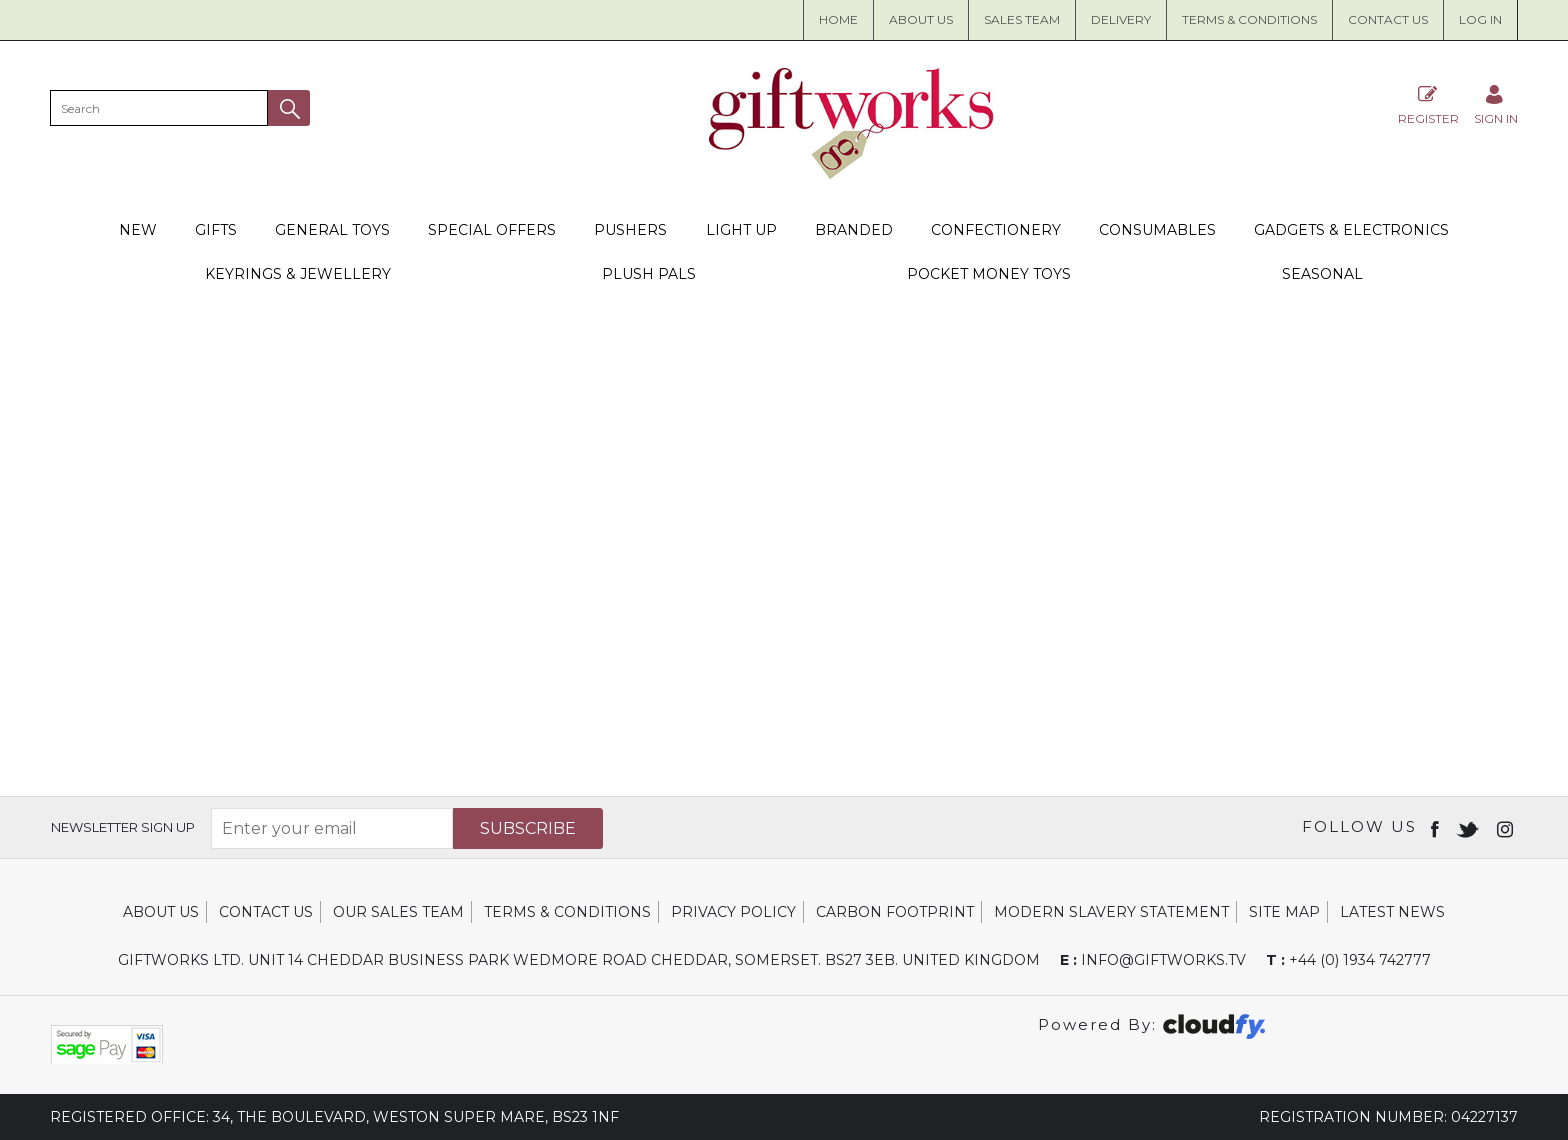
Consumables (1157, 230)
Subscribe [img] (528, 828)
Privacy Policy (733, 912)
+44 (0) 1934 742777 (1348, 960)
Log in (1480, 19)
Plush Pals (649, 274)
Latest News (1392, 912)
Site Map (1284, 912)
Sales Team (1022, 19)
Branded (854, 230)
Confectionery (996, 230)
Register (1428, 104)
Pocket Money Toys (989, 274)
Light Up (741, 230)
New (138, 230)
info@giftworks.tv (1153, 960)
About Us (161, 912)
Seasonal (1322, 274)
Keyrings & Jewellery (298, 274)
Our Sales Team (398, 912)
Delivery (1121, 19)
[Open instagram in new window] (1507, 828)
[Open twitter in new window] (1469, 828)
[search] (159, 108)
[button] (289, 108)
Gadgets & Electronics (1351, 230)
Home (838, 19)
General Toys (332, 230)
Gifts (216, 230)
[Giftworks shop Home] (852, 174)
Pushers (630, 230)
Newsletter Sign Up (123, 827)
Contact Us (1388, 19)
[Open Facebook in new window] (1436, 828)
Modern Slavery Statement (1111, 912)
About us (921, 19)
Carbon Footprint (895, 912)
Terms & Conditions (1249, 19)
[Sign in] (1496, 104)
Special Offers (492, 230)
